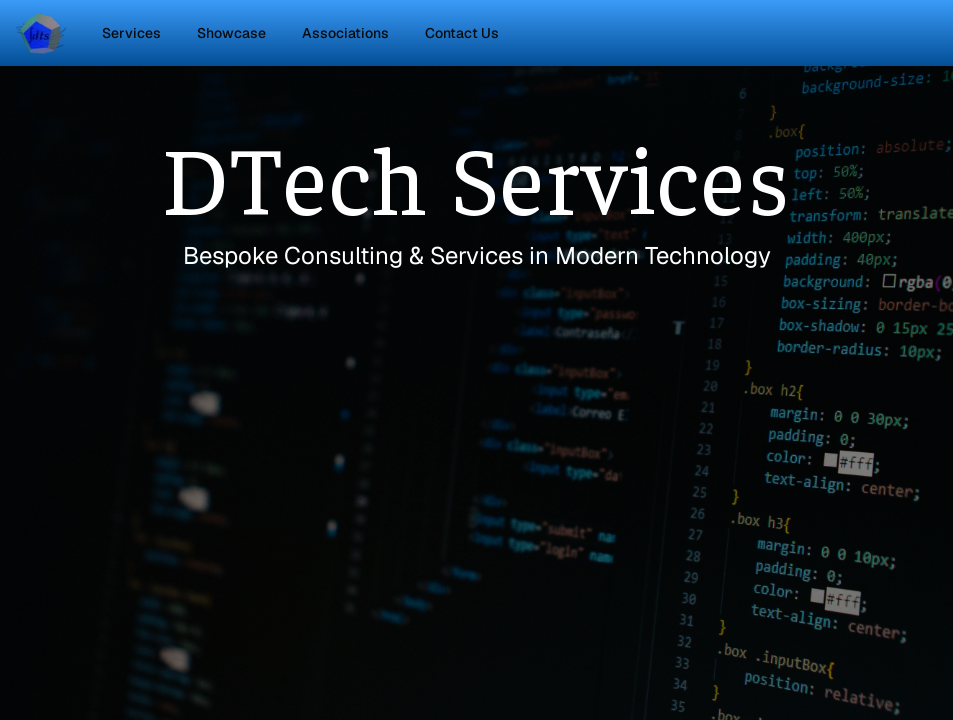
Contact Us (462, 33)
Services (131, 33)
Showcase (231, 33)
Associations (345, 33)
